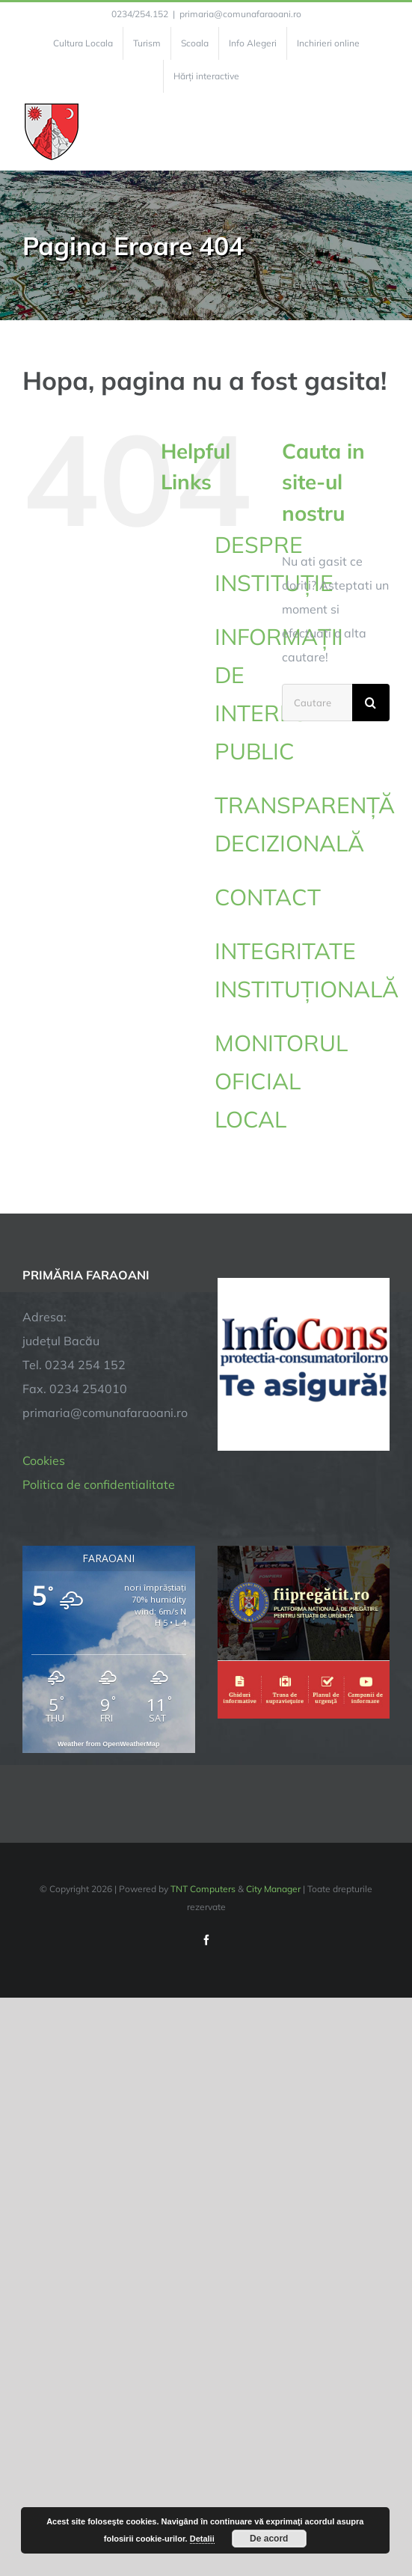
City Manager (273, 1888)
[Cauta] (371, 702)
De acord (269, 2538)
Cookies (43, 1460)
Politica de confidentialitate (98, 1484)
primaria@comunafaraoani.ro (240, 13)
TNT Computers (203, 1888)
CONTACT (268, 897)
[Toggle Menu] (381, 131)
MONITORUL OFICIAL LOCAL (281, 1081)
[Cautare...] (317, 702)
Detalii (202, 2538)
